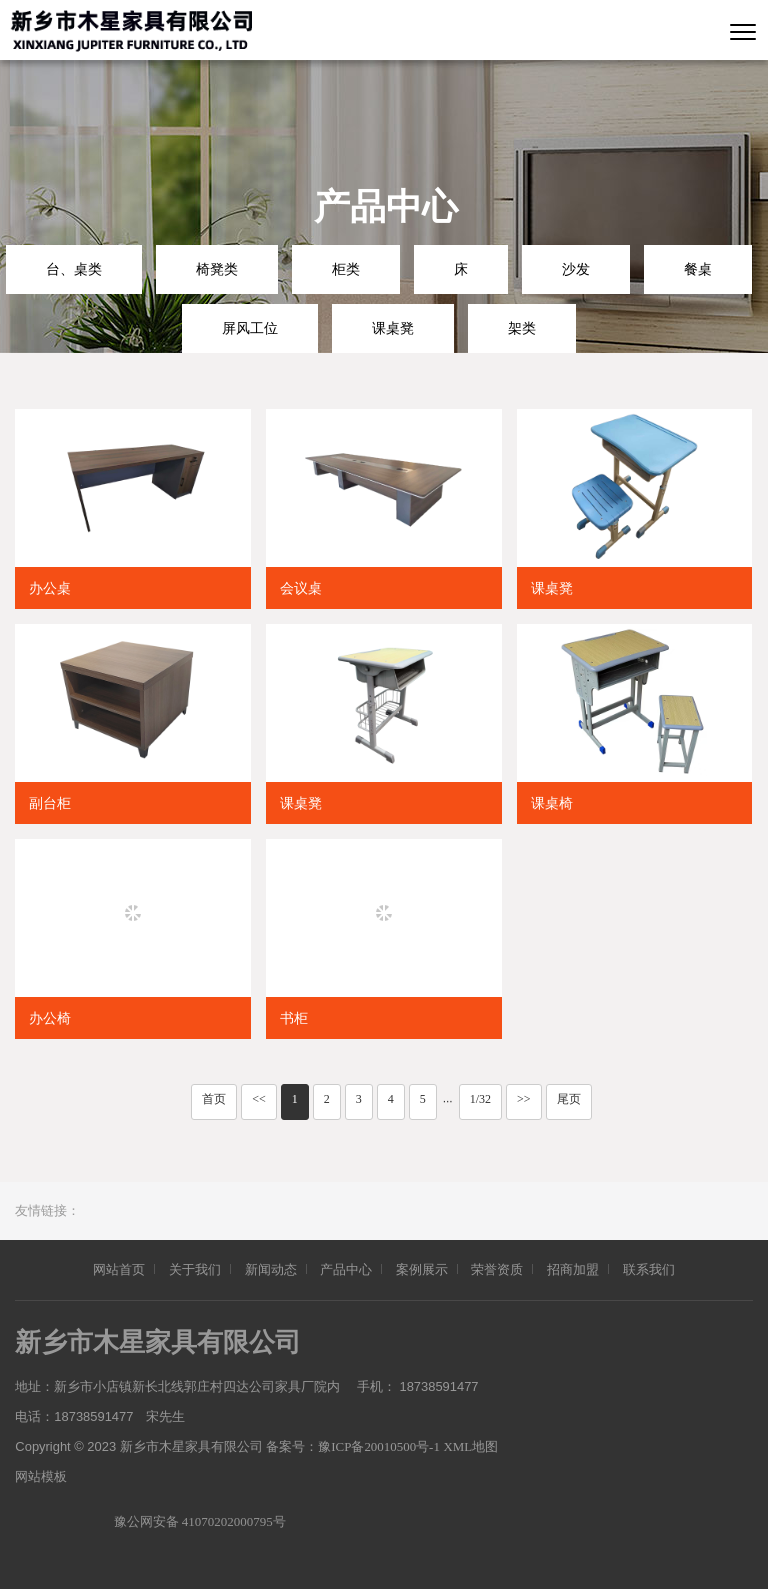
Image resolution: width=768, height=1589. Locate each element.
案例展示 (422, 1269)
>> (524, 1099)
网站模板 (41, 1476)
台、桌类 (74, 269)
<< (259, 1099)
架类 (522, 328)
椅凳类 (217, 269)
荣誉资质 (497, 1269)
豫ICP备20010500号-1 (380, 1446)
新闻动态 (271, 1269)
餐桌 (698, 269)
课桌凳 (393, 328)
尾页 (569, 1099)
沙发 (576, 269)
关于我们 (195, 1269)
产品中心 (346, 1269)
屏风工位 (250, 328)
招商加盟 (573, 1269)
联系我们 (649, 1269)
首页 (214, 1099)
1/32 (480, 1099)
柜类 (346, 269)
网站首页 (119, 1269)
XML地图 (472, 1446)
